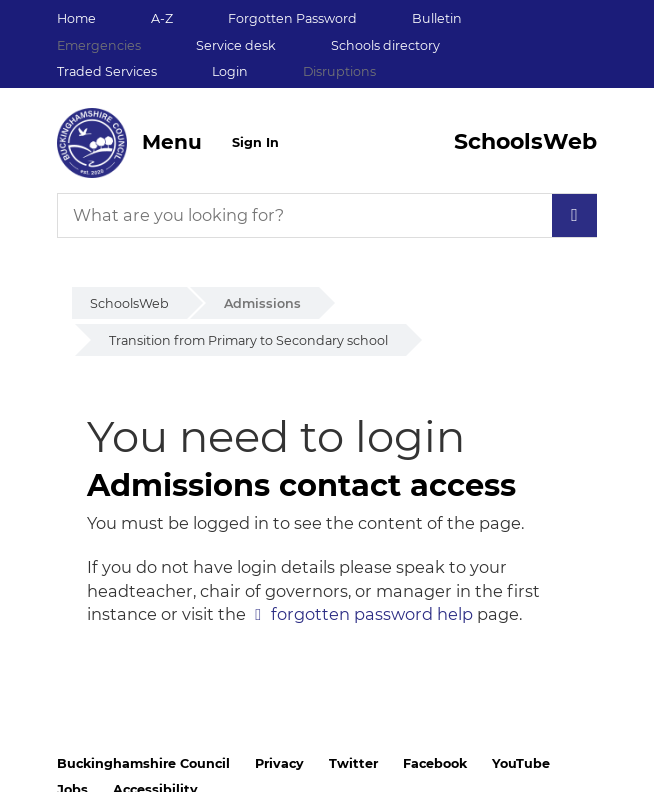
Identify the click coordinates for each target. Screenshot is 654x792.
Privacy (279, 763)
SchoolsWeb (129, 303)
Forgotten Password (292, 18)
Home (76, 18)
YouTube (521, 763)
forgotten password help (372, 614)
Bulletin (437, 18)
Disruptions (339, 71)
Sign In (255, 142)
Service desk (236, 45)
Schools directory (385, 45)
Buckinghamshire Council (143, 763)
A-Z (162, 18)
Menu (172, 142)
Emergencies (99, 45)
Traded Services (107, 71)
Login (230, 71)
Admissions (262, 303)
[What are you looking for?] (327, 215)
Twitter (353, 763)
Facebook (435, 763)
